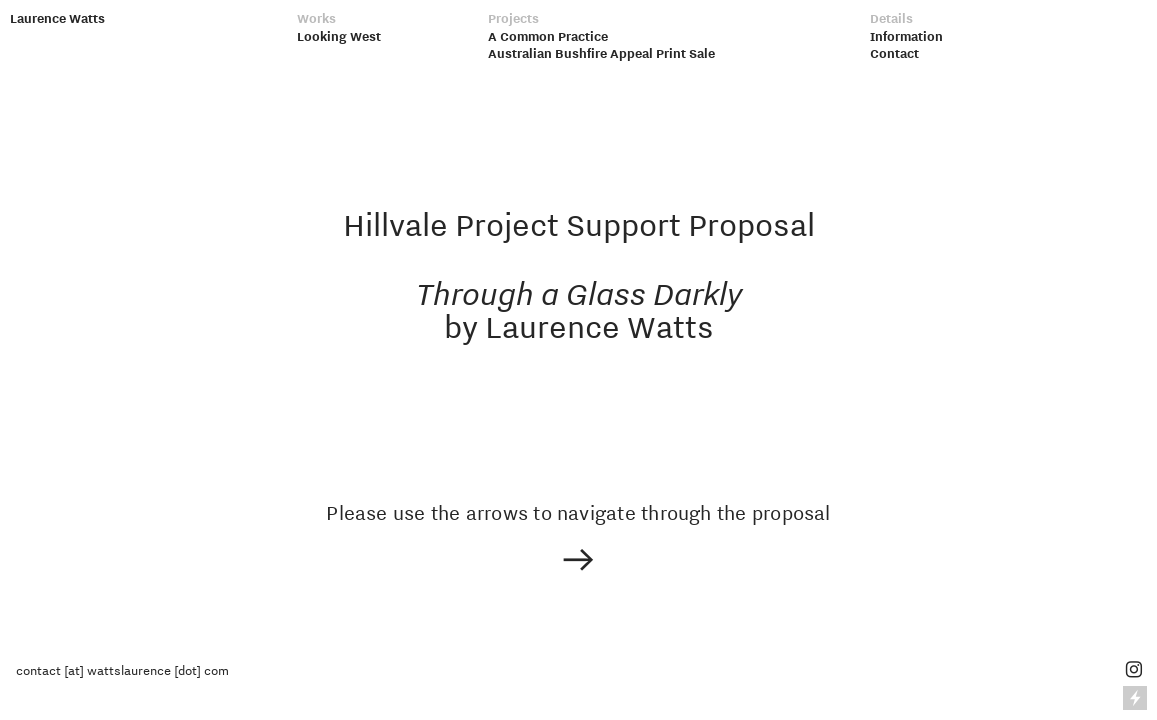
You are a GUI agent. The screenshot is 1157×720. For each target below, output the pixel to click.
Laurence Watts (57, 18)
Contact (894, 53)
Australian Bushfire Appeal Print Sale (601, 53)
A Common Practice (548, 36)
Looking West (339, 36)
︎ (1134, 670)
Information (906, 36)
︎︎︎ (578, 561)
